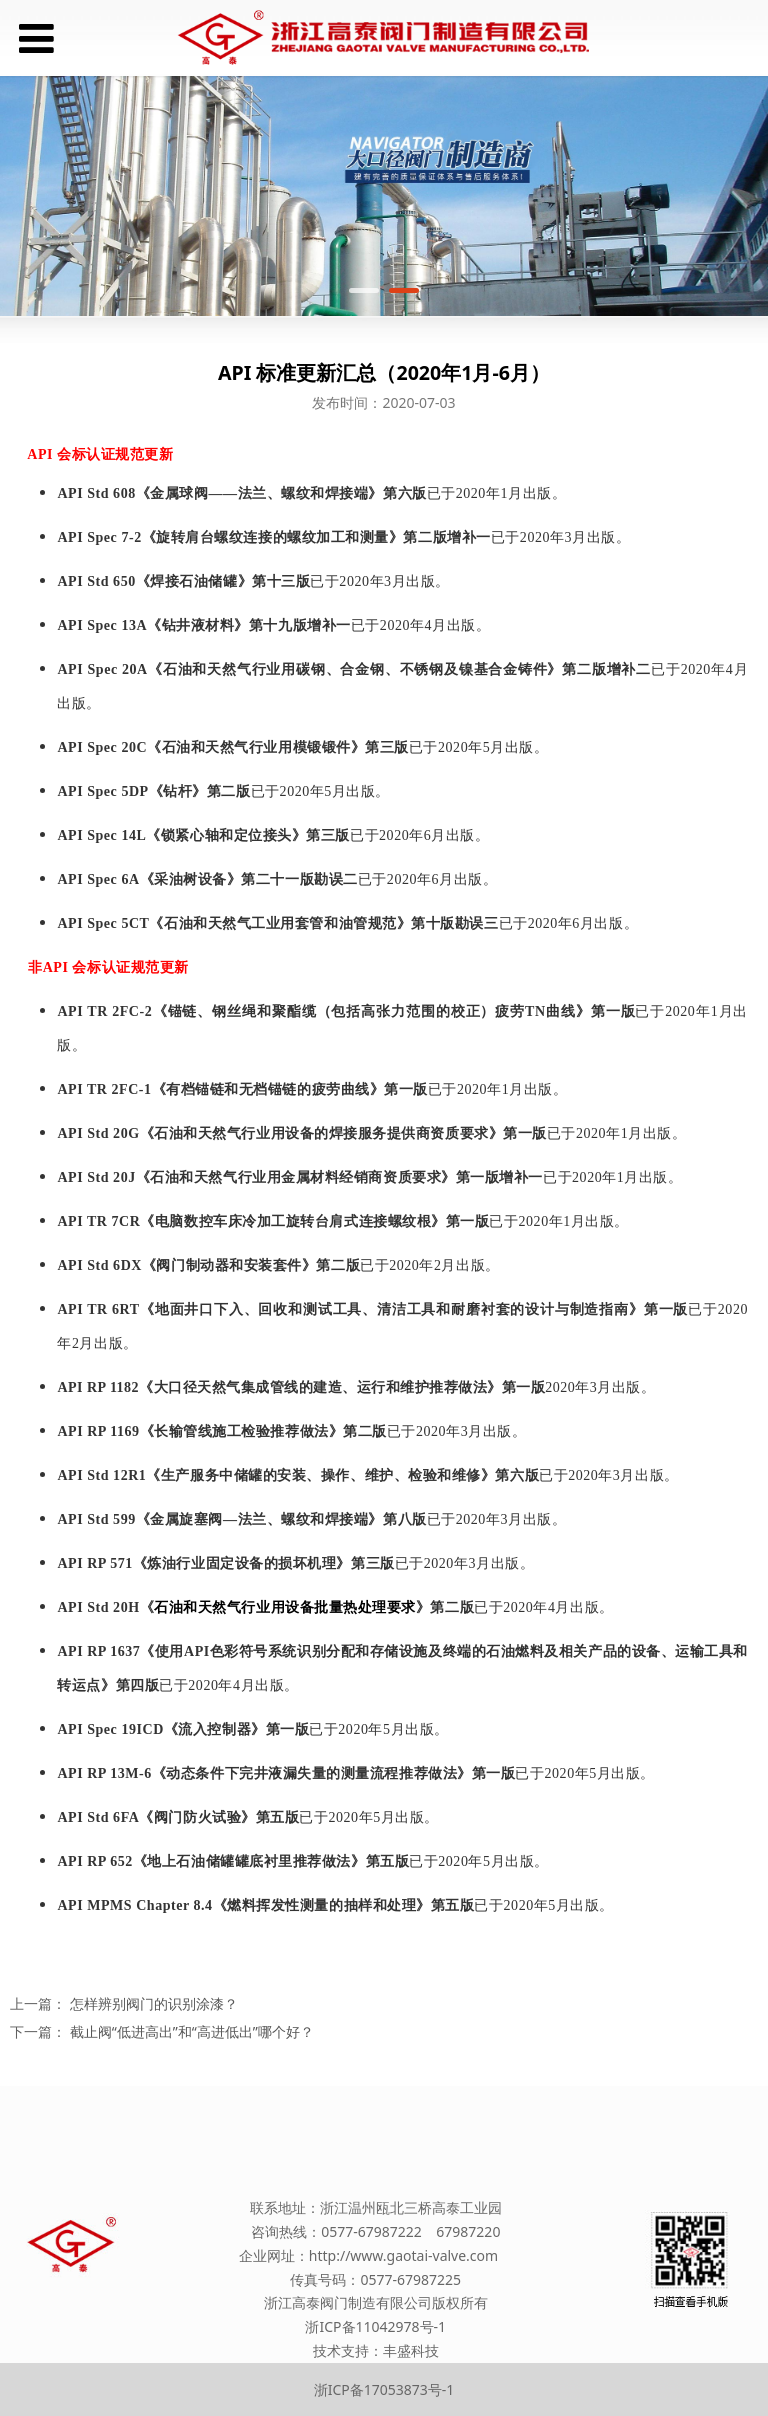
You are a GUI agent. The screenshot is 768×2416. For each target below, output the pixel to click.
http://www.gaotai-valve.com (403, 2255)
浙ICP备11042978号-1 (375, 2326)
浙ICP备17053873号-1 (384, 2389)
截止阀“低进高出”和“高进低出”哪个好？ (192, 2031)
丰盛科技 (411, 2350)
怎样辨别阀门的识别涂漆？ (154, 2003)
